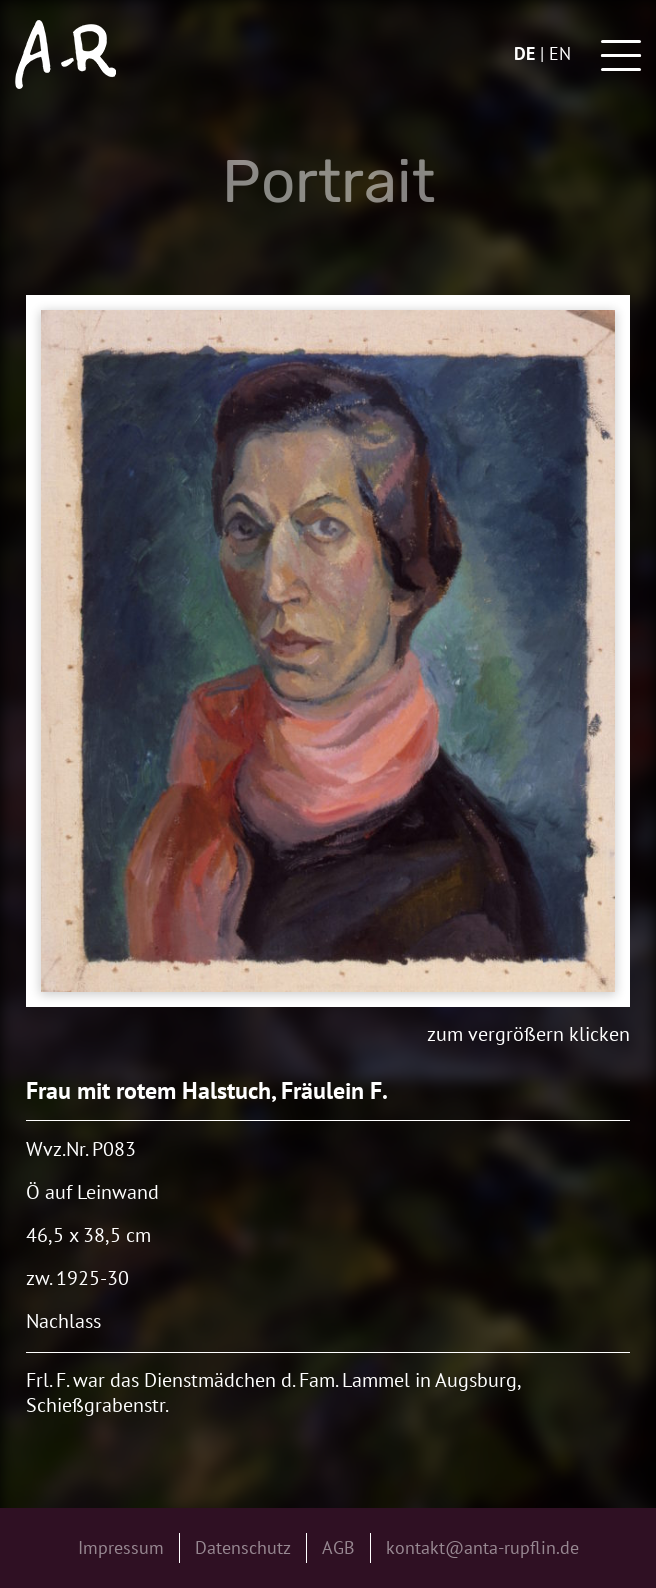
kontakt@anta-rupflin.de (482, 1547)
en (560, 53)
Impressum (121, 1547)
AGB (338, 1547)
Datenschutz (243, 1547)
